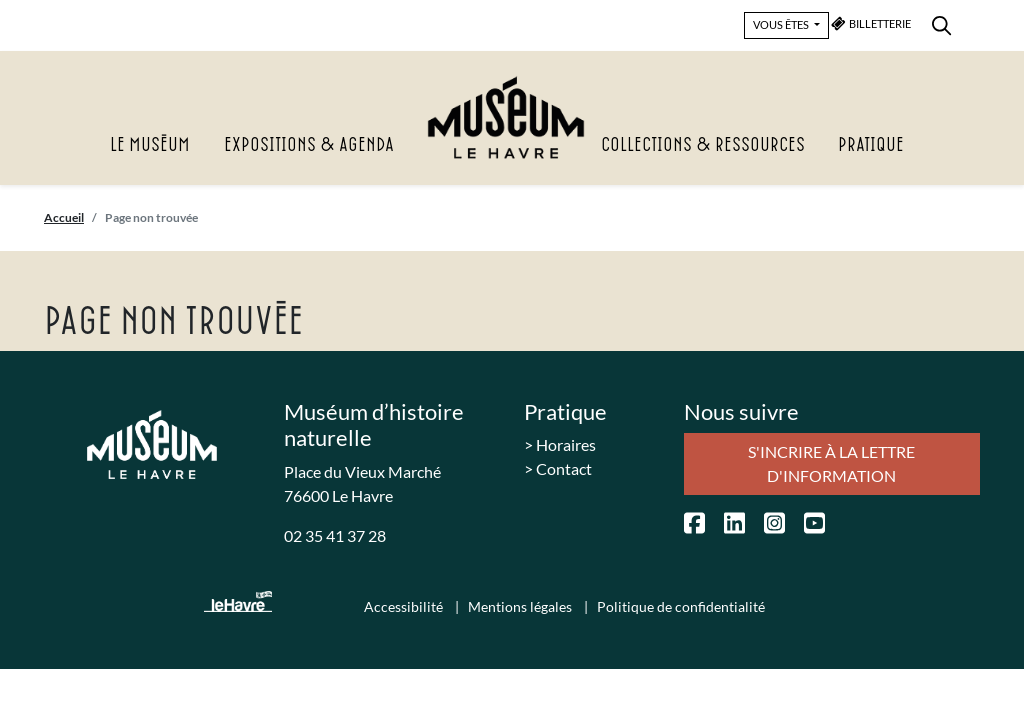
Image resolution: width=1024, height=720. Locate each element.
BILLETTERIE (871, 23)
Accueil (64, 217)
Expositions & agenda (309, 145)
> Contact (558, 468)
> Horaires (560, 444)
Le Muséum (150, 145)
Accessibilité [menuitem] (405, 606)
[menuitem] (941, 22)
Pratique (871, 145)
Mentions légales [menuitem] (521, 606)
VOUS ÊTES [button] (782, 24)
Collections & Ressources (703, 145)
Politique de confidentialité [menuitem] (681, 606)
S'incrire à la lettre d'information (831, 463)
